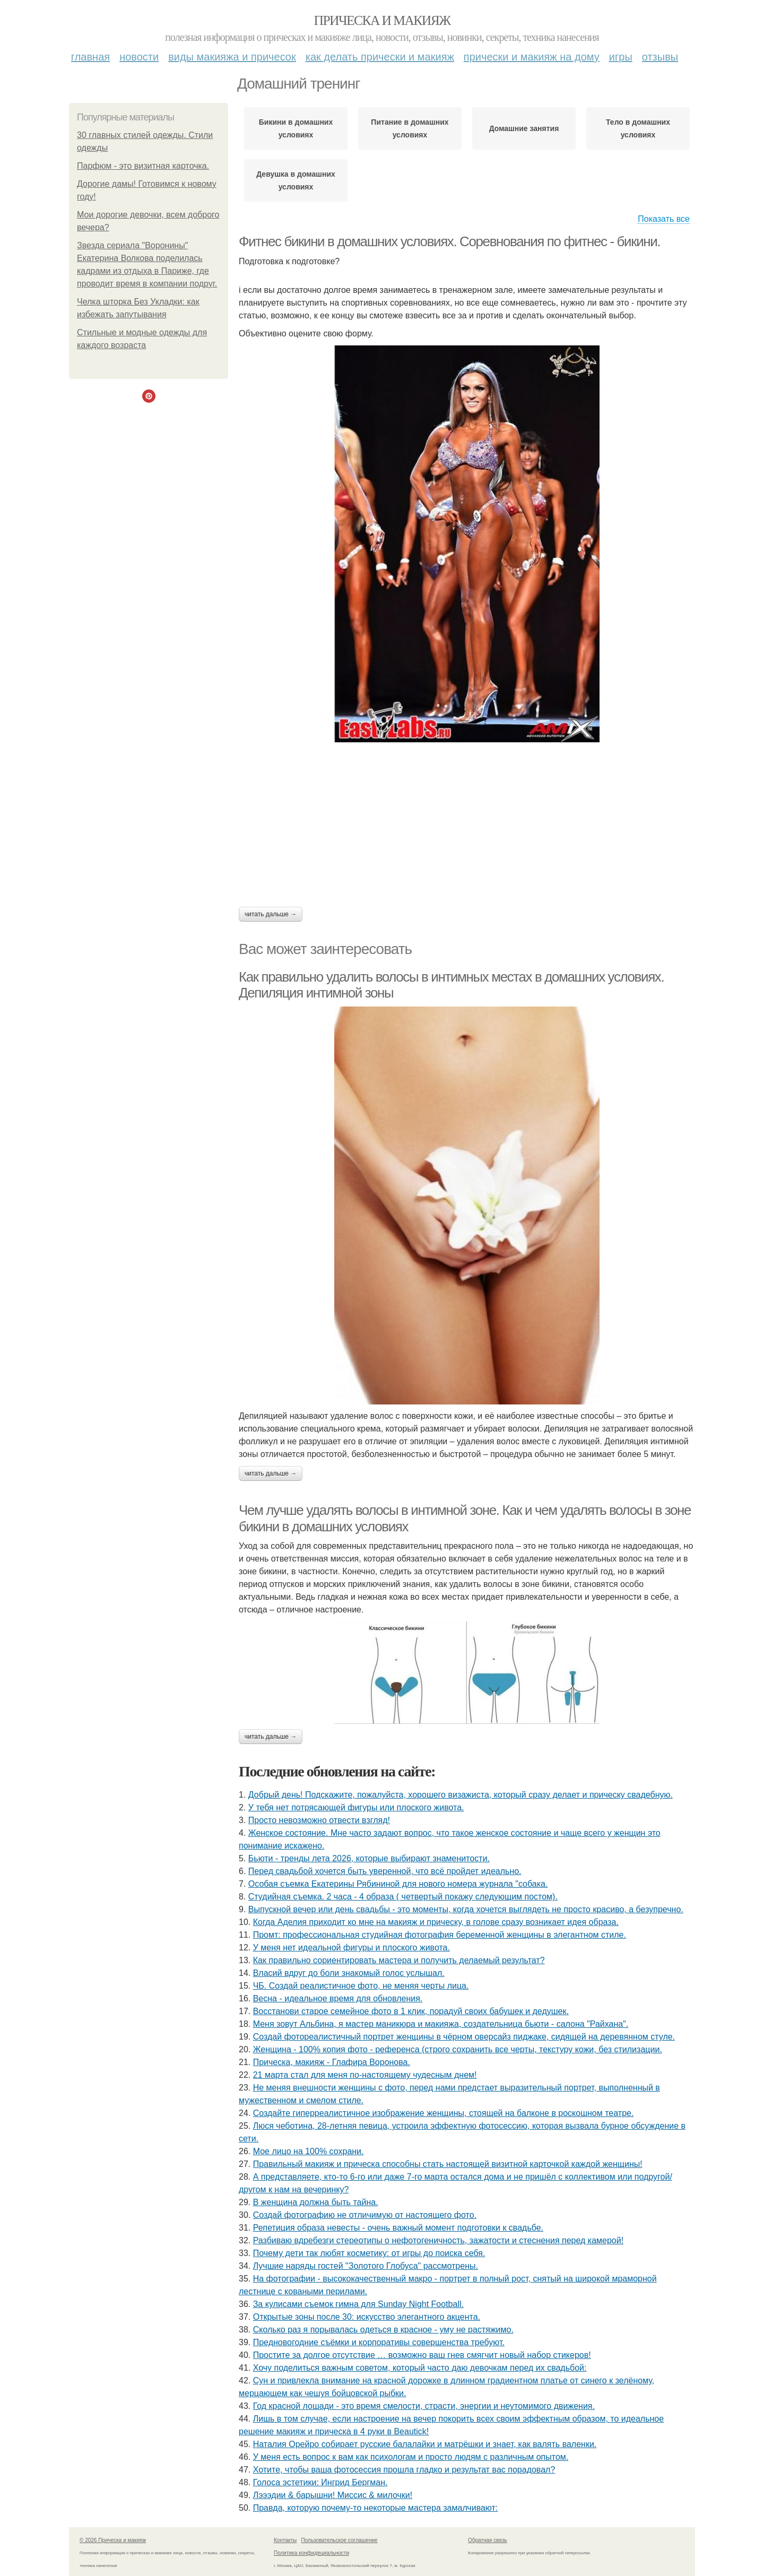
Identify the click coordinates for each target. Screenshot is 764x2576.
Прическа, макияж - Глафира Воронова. (331, 2062)
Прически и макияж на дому (532, 57)
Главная (90, 57)
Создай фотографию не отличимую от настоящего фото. (364, 2214)
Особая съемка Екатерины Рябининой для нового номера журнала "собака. (398, 1883)
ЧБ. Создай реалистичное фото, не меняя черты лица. (361, 1985)
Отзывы (660, 57)
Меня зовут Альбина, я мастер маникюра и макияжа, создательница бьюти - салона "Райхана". (441, 2023)
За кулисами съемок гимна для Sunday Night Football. (358, 2304)
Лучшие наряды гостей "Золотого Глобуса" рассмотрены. (365, 2265)
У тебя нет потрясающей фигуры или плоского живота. (356, 1807)
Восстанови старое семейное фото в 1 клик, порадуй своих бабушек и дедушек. (411, 2011)
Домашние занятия (524, 128)
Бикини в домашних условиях (296, 128)
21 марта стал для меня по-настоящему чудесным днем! (365, 2074)
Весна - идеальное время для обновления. (338, 1998)
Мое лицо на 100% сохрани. (308, 2151)
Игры (620, 57)
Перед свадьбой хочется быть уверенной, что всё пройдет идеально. (385, 1871)
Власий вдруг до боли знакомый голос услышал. (349, 1972)
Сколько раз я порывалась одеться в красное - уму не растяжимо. (383, 2329)
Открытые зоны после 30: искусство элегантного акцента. (366, 2316)
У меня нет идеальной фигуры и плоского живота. (351, 1947)
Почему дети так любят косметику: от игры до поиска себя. (369, 2253)
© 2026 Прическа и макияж (113, 2540)
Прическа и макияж (382, 20)
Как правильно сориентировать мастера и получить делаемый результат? (399, 1960)
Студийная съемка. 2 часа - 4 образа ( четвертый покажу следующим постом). (403, 1896)
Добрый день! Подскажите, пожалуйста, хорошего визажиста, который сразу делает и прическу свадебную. (460, 1794)
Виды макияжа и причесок (232, 57)
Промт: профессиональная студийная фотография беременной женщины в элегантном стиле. (439, 1934)
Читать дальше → (271, 914)
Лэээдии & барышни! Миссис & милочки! (333, 2495)
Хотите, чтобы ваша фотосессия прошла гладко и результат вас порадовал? (404, 2469)
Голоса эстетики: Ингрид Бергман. (320, 2482)
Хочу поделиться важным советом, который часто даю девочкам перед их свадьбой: (420, 2367)
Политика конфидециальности (311, 2553)
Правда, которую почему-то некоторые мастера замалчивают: (375, 2507)
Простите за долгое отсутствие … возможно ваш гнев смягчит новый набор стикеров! (422, 2355)
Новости (139, 57)
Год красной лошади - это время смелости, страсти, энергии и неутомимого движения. (424, 2405)
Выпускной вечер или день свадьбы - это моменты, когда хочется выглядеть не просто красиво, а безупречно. (465, 1909)
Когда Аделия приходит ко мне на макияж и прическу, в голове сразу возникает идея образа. (436, 1922)
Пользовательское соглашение (339, 2540)
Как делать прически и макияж (380, 57)
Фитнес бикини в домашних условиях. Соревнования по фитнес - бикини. (449, 241)
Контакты (285, 2540)
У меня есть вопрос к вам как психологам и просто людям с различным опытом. (411, 2456)
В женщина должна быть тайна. (315, 2202)
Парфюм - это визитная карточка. (143, 165)
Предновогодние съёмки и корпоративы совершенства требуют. (379, 2342)
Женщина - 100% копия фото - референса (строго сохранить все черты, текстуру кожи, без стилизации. (457, 2049)
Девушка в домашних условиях (295, 180)
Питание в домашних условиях (409, 128)
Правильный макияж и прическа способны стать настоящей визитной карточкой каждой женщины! (448, 2164)
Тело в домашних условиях (638, 128)
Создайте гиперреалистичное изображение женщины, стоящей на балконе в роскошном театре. (443, 2113)
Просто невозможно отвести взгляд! (319, 1820)
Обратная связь (487, 2540)
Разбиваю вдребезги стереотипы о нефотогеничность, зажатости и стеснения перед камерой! (438, 2240)
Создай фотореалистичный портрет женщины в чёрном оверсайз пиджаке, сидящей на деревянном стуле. (464, 2036)
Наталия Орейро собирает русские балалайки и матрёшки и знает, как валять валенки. (425, 2444)
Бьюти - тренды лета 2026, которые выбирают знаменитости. (369, 1858)
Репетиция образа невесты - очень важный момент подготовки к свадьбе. (398, 2227)
